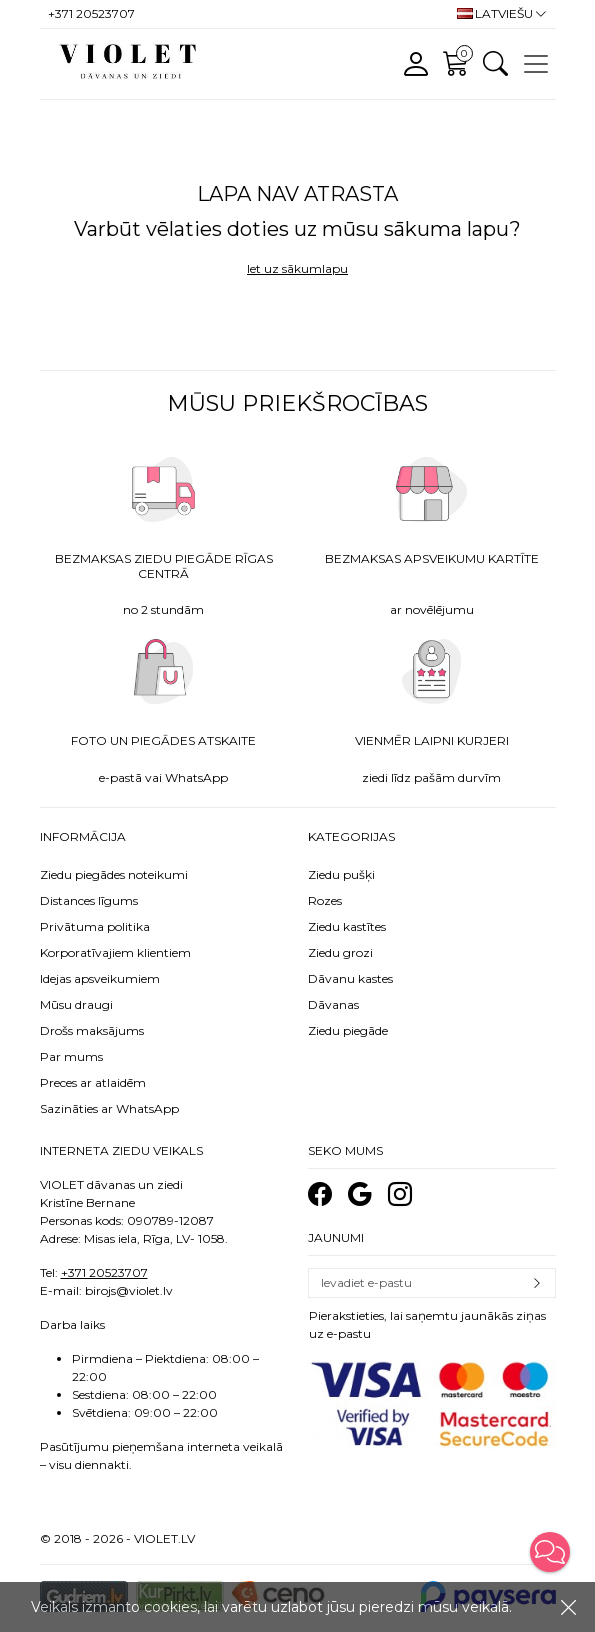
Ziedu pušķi (341, 874)
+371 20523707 (104, 1272)
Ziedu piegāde (348, 1030)
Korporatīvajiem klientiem (115, 952)
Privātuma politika (95, 926)
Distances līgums (89, 900)
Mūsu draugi (76, 1004)
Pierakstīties (537, 1283)
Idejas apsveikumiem (100, 978)
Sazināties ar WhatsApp (109, 1108)
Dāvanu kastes (350, 978)
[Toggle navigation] (536, 64)
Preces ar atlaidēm (93, 1082)
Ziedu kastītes (347, 926)
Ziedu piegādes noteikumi (114, 874)
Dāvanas (333, 1004)
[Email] (413, 1283)
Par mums (71, 1056)
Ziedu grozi (340, 952)
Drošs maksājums (92, 1030)
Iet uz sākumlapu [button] (297, 268)
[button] (550, 1552)
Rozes (325, 900)
